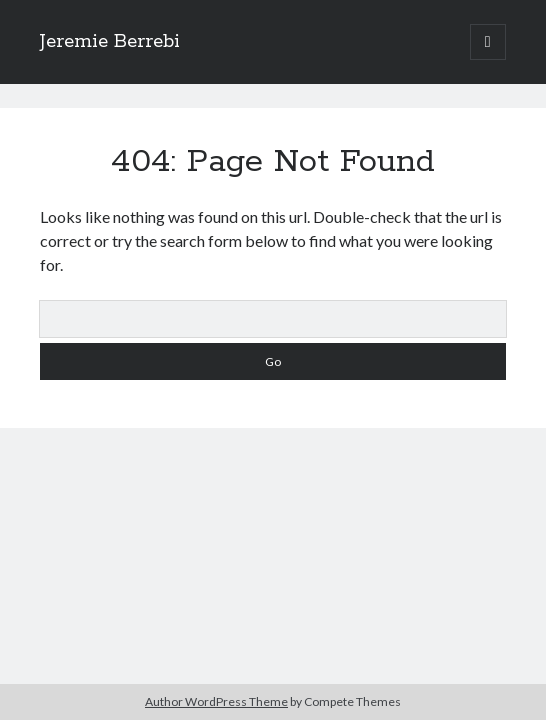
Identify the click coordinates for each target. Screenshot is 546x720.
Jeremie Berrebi (110, 42)
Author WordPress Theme (216, 701)
